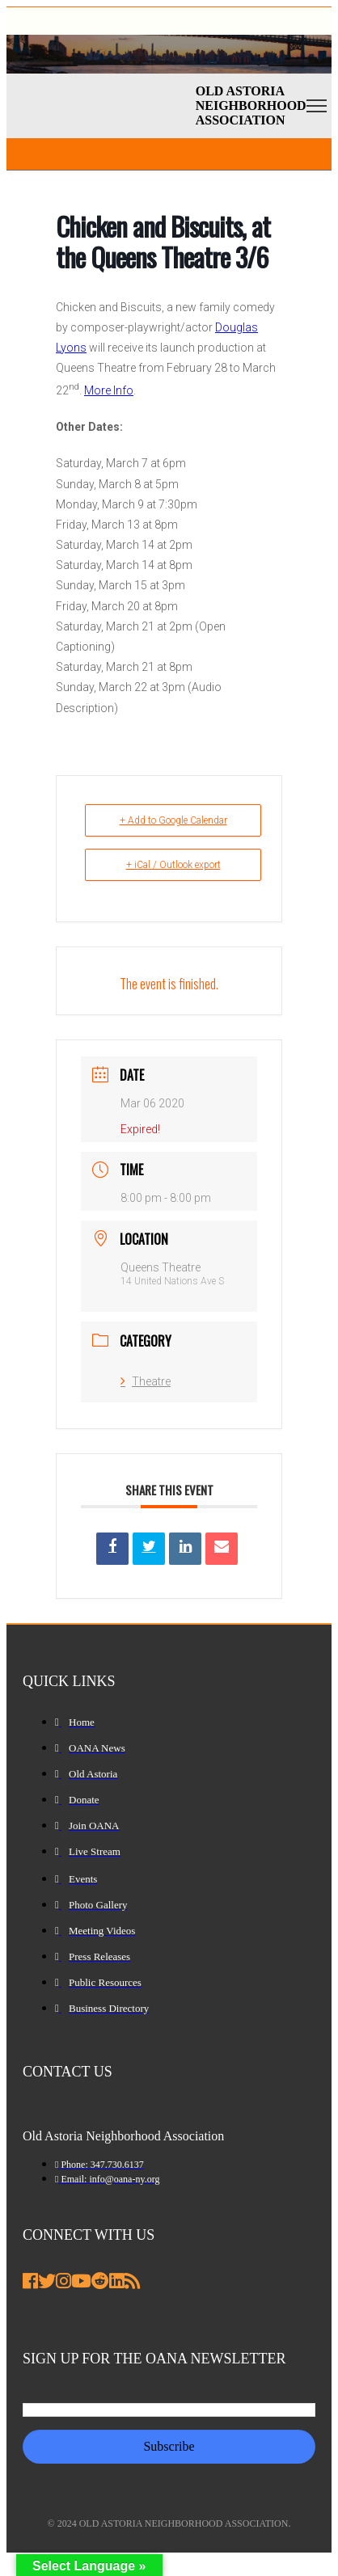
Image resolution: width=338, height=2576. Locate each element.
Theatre (145, 1381)
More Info (108, 390)
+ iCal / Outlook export (173, 865)
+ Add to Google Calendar (173, 820)
